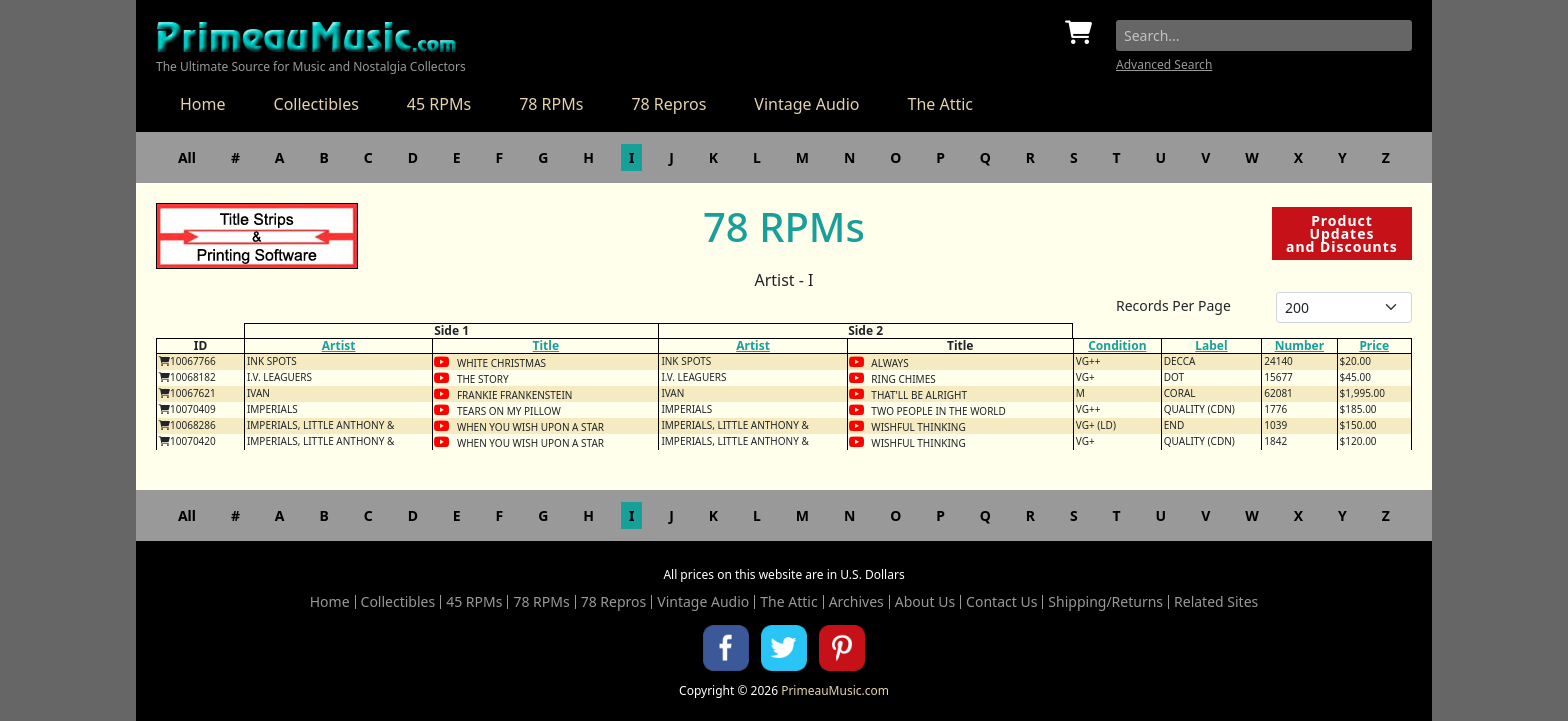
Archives (856, 602)
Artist (339, 345)
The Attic (940, 104)
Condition (1117, 345)
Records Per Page (1173, 305)
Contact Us (1001, 602)
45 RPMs (439, 104)
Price (1374, 345)
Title (546, 345)
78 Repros (668, 104)
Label (1211, 345)
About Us (925, 602)
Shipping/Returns (1105, 602)
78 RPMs (551, 104)
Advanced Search (1164, 64)
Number (1299, 345)
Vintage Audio (806, 104)
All (187, 157)
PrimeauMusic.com (835, 690)
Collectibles (316, 104)
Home (203, 104)
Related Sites (1216, 602)
